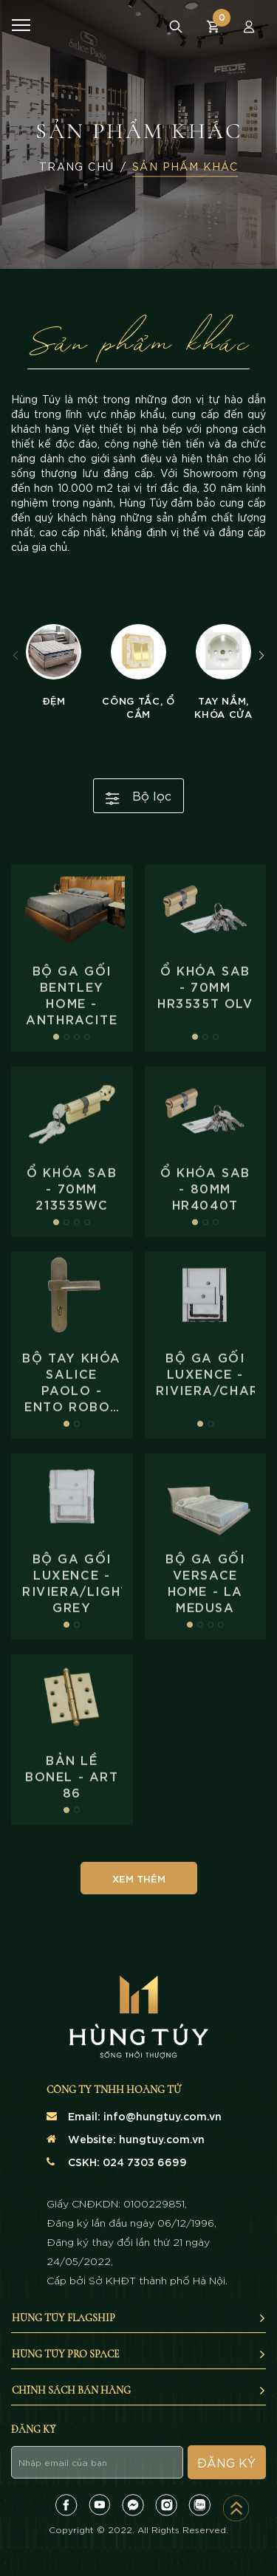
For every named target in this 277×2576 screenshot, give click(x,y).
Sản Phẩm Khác (185, 167)
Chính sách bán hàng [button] (139, 2390)
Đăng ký (226, 2462)
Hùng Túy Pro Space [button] (139, 2354)
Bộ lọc (138, 796)
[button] (261, 655)
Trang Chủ (76, 167)
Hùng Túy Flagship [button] (139, 2318)
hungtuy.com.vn (162, 2138)
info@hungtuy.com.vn (162, 2116)
